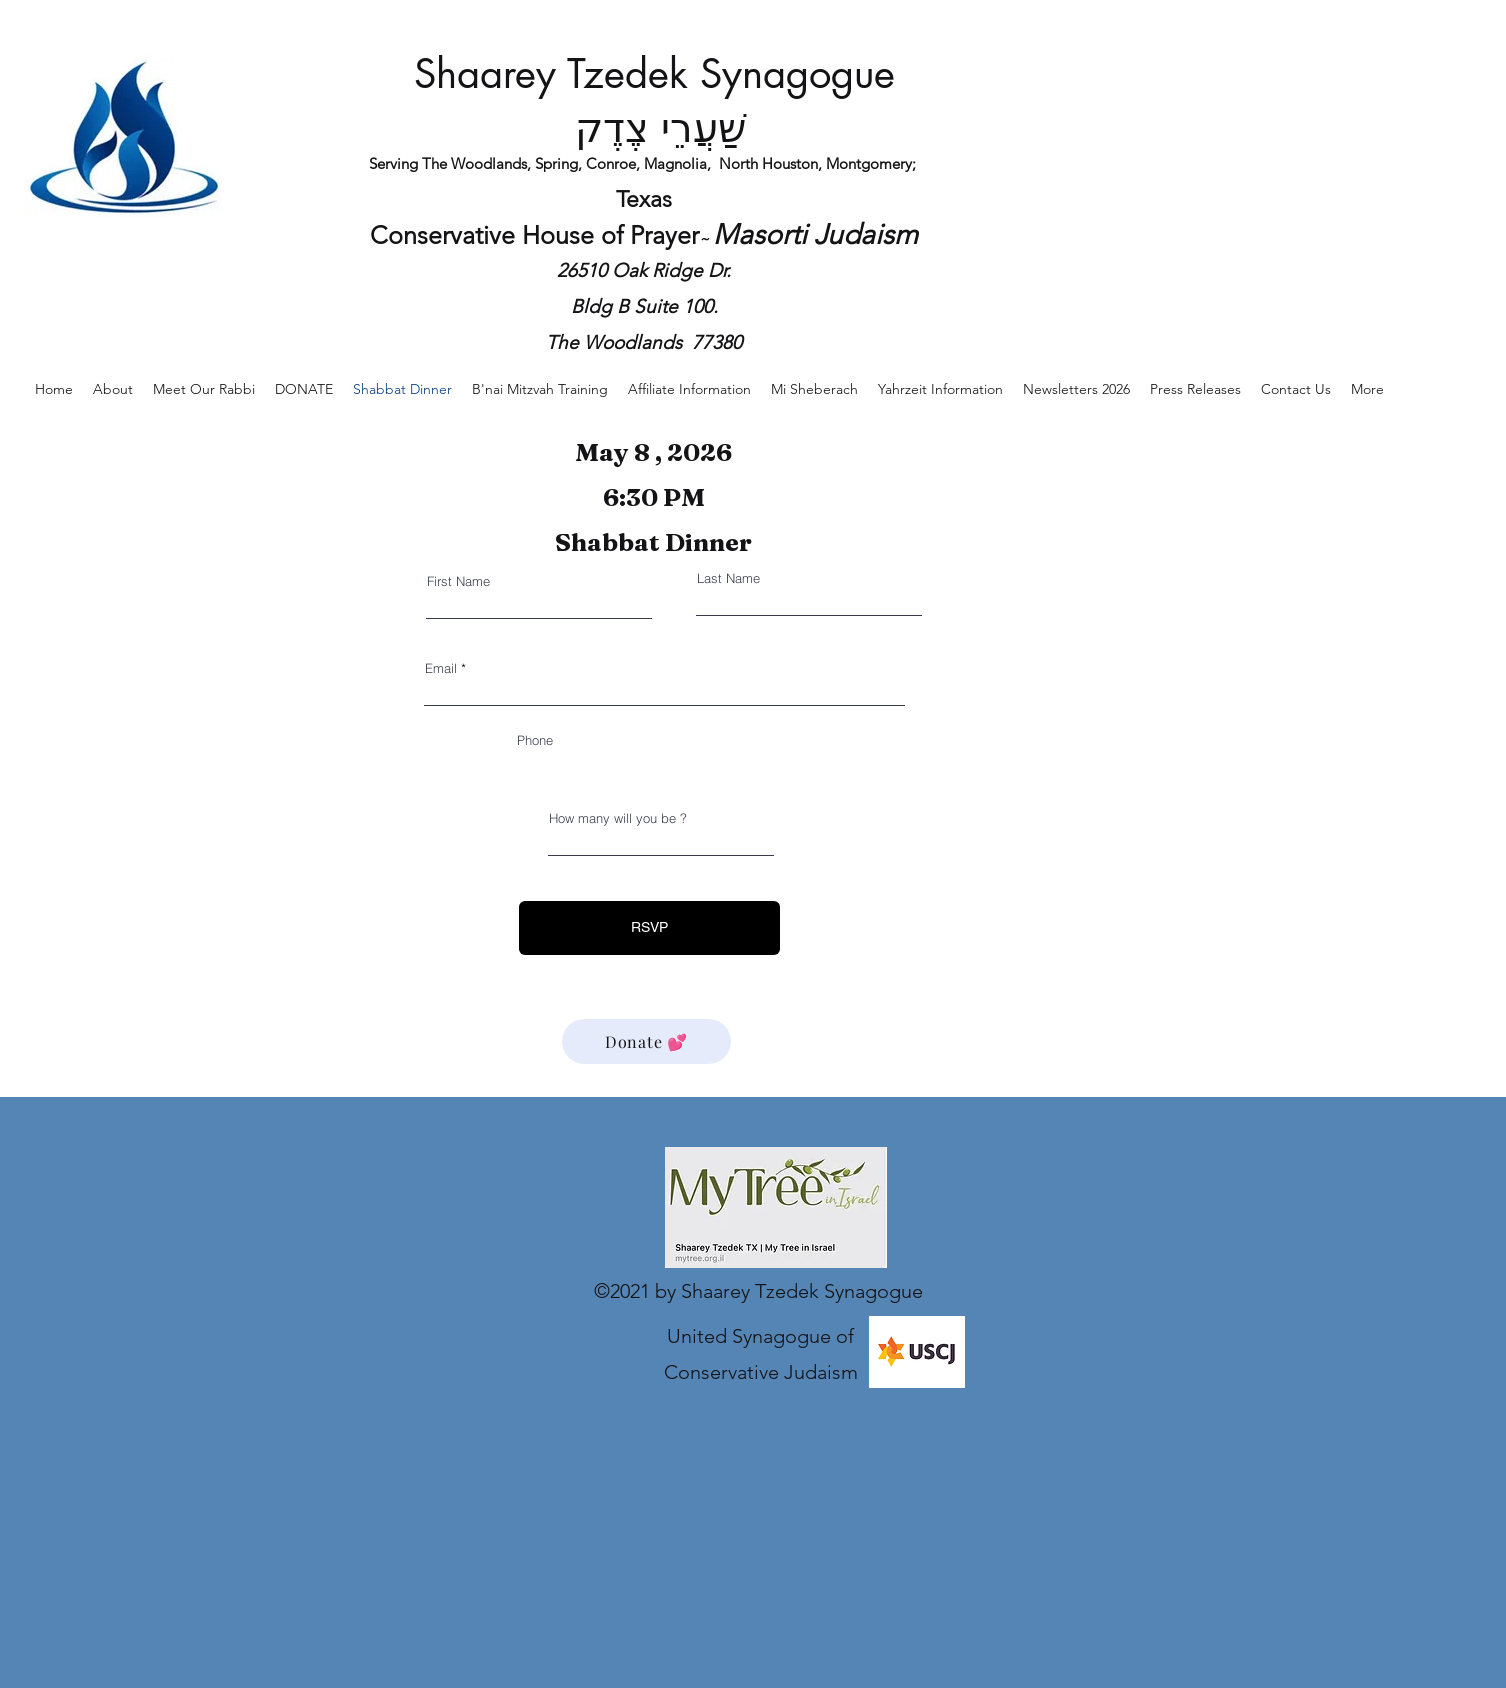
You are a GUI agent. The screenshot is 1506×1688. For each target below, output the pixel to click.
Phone (535, 740)
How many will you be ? (618, 818)
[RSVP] (649, 928)
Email (441, 668)
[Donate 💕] (646, 1041)
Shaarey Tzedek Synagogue (654, 74)
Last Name (728, 578)
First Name (458, 581)
